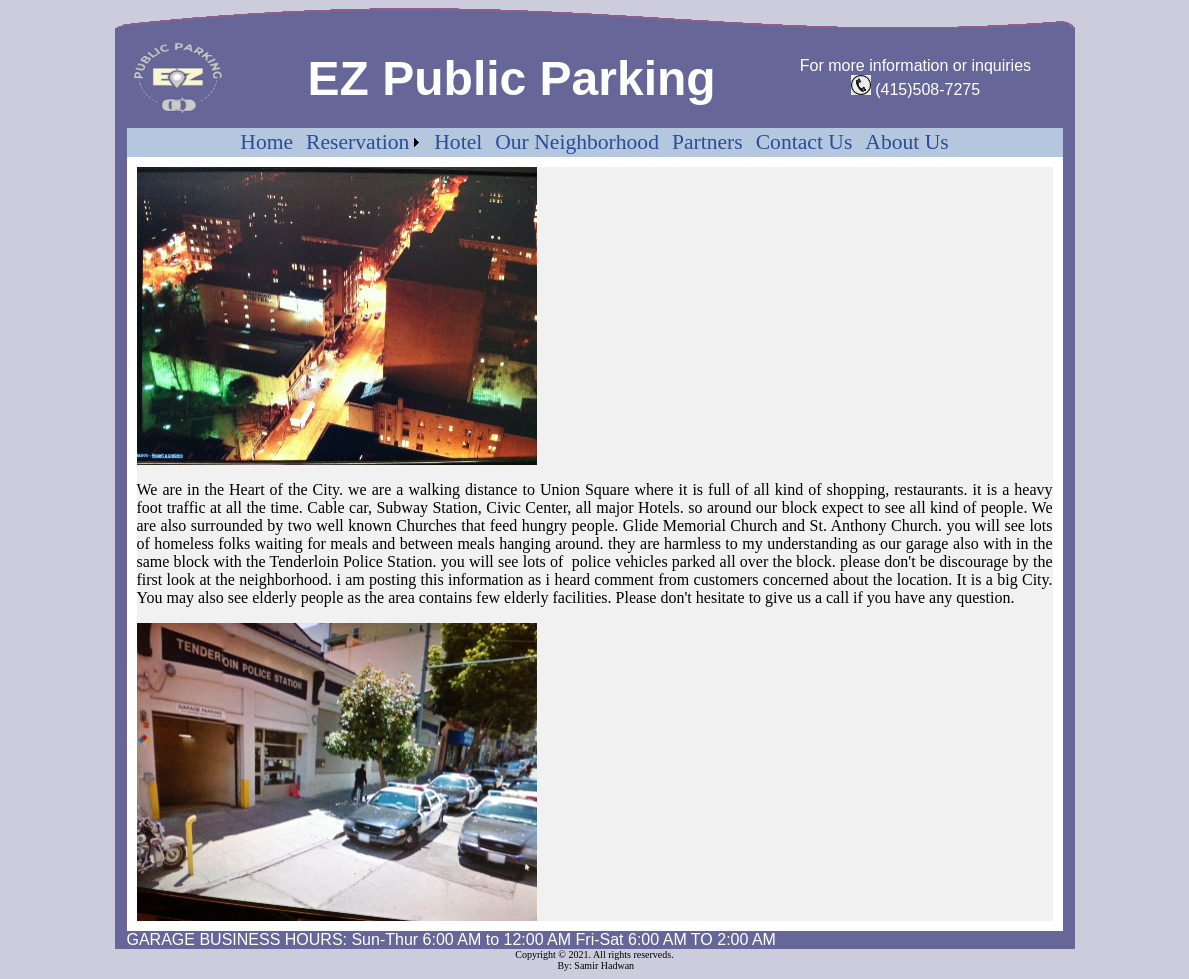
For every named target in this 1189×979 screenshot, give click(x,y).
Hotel (458, 142)
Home (266, 142)
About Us (906, 142)
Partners (707, 142)
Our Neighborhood (577, 142)
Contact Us (804, 142)
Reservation (357, 142)
